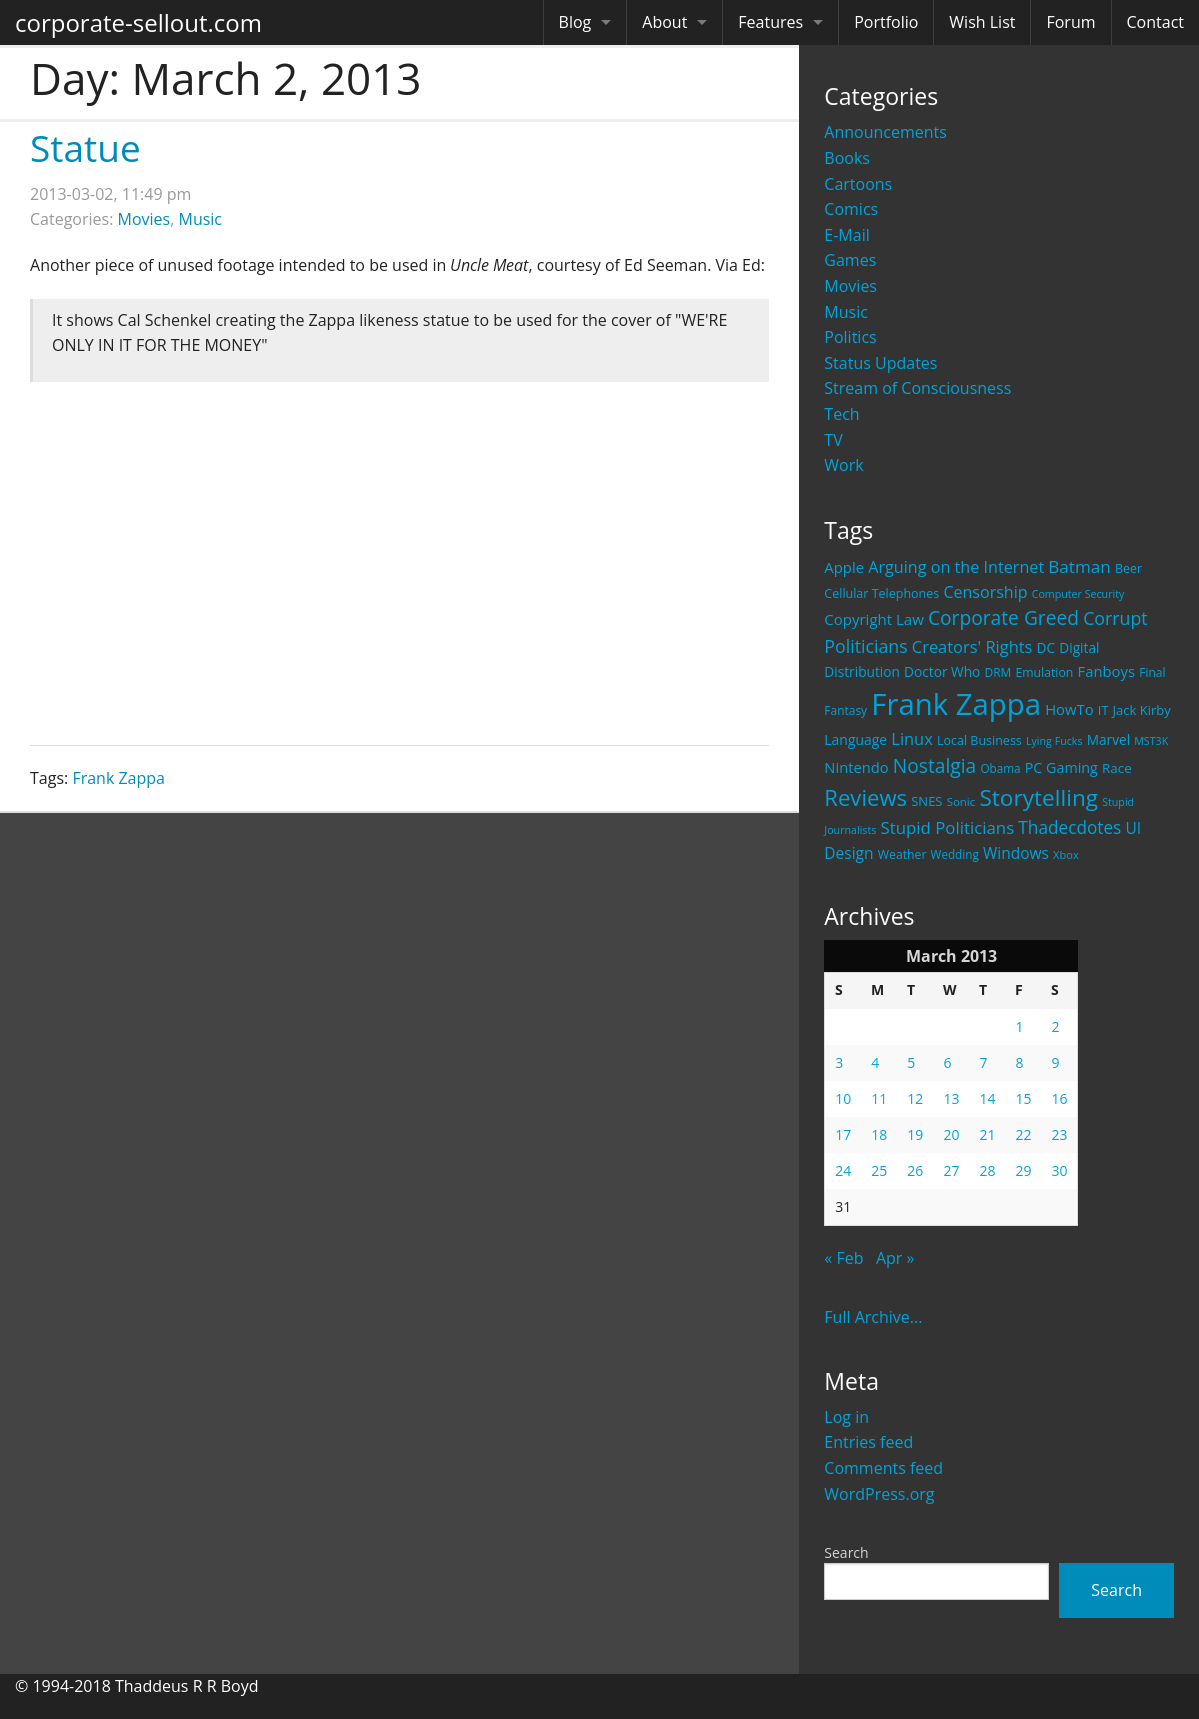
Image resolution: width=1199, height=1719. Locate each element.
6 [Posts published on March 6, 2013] (947, 1062)
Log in (846, 1417)
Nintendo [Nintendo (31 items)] (856, 767)
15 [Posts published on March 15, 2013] (1023, 1098)
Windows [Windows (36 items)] (1016, 853)
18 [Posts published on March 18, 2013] (879, 1134)
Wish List (982, 22)
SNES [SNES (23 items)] (926, 801)
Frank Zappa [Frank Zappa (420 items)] (956, 704)
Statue (85, 147)
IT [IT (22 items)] (1103, 710)
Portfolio (886, 22)
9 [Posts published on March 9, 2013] (1055, 1062)
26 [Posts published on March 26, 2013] (915, 1170)
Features (770, 22)
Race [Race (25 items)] (1117, 768)
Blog (575, 22)
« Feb (843, 1258)
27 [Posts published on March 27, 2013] (951, 1170)
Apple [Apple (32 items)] (844, 567)
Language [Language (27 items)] (855, 739)
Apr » (895, 1258)
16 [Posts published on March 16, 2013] (1059, 1098)
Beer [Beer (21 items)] (1128, 568)
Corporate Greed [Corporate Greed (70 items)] (1003, 617)
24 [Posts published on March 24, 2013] (843, 1170)
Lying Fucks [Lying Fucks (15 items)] (1054, 741)
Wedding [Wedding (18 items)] (955, 854)
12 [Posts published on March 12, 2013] (915, 1098)
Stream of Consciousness (917, 388)
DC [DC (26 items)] (1046, 647)
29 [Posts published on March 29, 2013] (1023, 1170)
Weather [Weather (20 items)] (902, 854)
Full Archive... (873, 1317)
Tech (841, 414)
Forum (1070, 22)
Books (847, 158)
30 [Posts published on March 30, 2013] (1059, 1170)
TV (833, 440)
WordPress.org (879, 1494)
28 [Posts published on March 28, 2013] (987, 1170)
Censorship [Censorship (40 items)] (985, 592)
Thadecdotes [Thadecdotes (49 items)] (1069, 827)
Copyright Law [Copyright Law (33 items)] (873, 619)
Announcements (885, 132)
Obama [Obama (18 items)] (1000, 768)
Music (846, 312)
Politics (850, 337)
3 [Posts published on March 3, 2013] (839, 1062)
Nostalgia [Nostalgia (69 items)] (934, 765)
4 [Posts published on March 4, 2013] (875, 1062)
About (664, 22)
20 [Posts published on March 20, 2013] (951, 1134)
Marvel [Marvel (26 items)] (1109, 739)
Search (846, 1552)
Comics (851, 209)
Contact (1155, 22)
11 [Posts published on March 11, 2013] (879, 1098)
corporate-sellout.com (138, 22)
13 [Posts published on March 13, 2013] (951, 1098)
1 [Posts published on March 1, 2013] (1019, 1026)
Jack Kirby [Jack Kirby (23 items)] (1142, 710)
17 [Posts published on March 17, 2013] (843, 1134)
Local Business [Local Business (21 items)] (979, 740)
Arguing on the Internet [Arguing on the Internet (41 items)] (956, 567)
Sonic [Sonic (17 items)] (961, 801)
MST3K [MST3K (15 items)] (1151, 741)
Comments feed (883, 1468)
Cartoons (858, 184)
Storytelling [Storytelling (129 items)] (1038, 797)
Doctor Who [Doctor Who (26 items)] (942, 671)
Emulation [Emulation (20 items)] (1044, 672)
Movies (850, 286)
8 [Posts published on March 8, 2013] (1019, 1062)
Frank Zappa (118, 778)
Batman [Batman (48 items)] (1079, 566)
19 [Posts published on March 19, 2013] (915, 1134)
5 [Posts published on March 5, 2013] (911, 1062)
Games (850, 260)
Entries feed (868, 1442)
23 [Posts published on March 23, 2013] (1059, 1134)
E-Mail (846, 235)
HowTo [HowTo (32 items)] (1069, 709)
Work (843, 465)
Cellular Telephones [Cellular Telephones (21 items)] (881, 593)
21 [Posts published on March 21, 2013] (987, 1134)
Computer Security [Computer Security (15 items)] (1078, 594)
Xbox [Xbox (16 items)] (1066, 854)
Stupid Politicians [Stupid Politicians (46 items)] (947, 827)
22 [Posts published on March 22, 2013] (1023, 1134)
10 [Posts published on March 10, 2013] (843, 1098)
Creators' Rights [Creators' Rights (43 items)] (972, 646)
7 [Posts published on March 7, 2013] (983, 1062)
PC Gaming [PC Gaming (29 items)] (1061, 767)
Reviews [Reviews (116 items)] (865, 797)
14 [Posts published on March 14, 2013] (987, 1098)
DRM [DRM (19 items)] (997, 672)
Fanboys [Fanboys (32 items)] (1106, 671)
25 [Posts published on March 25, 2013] (879, 1170)
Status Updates (880, 363)
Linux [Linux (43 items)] (912, 738)
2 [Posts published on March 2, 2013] (1055, 1026)
